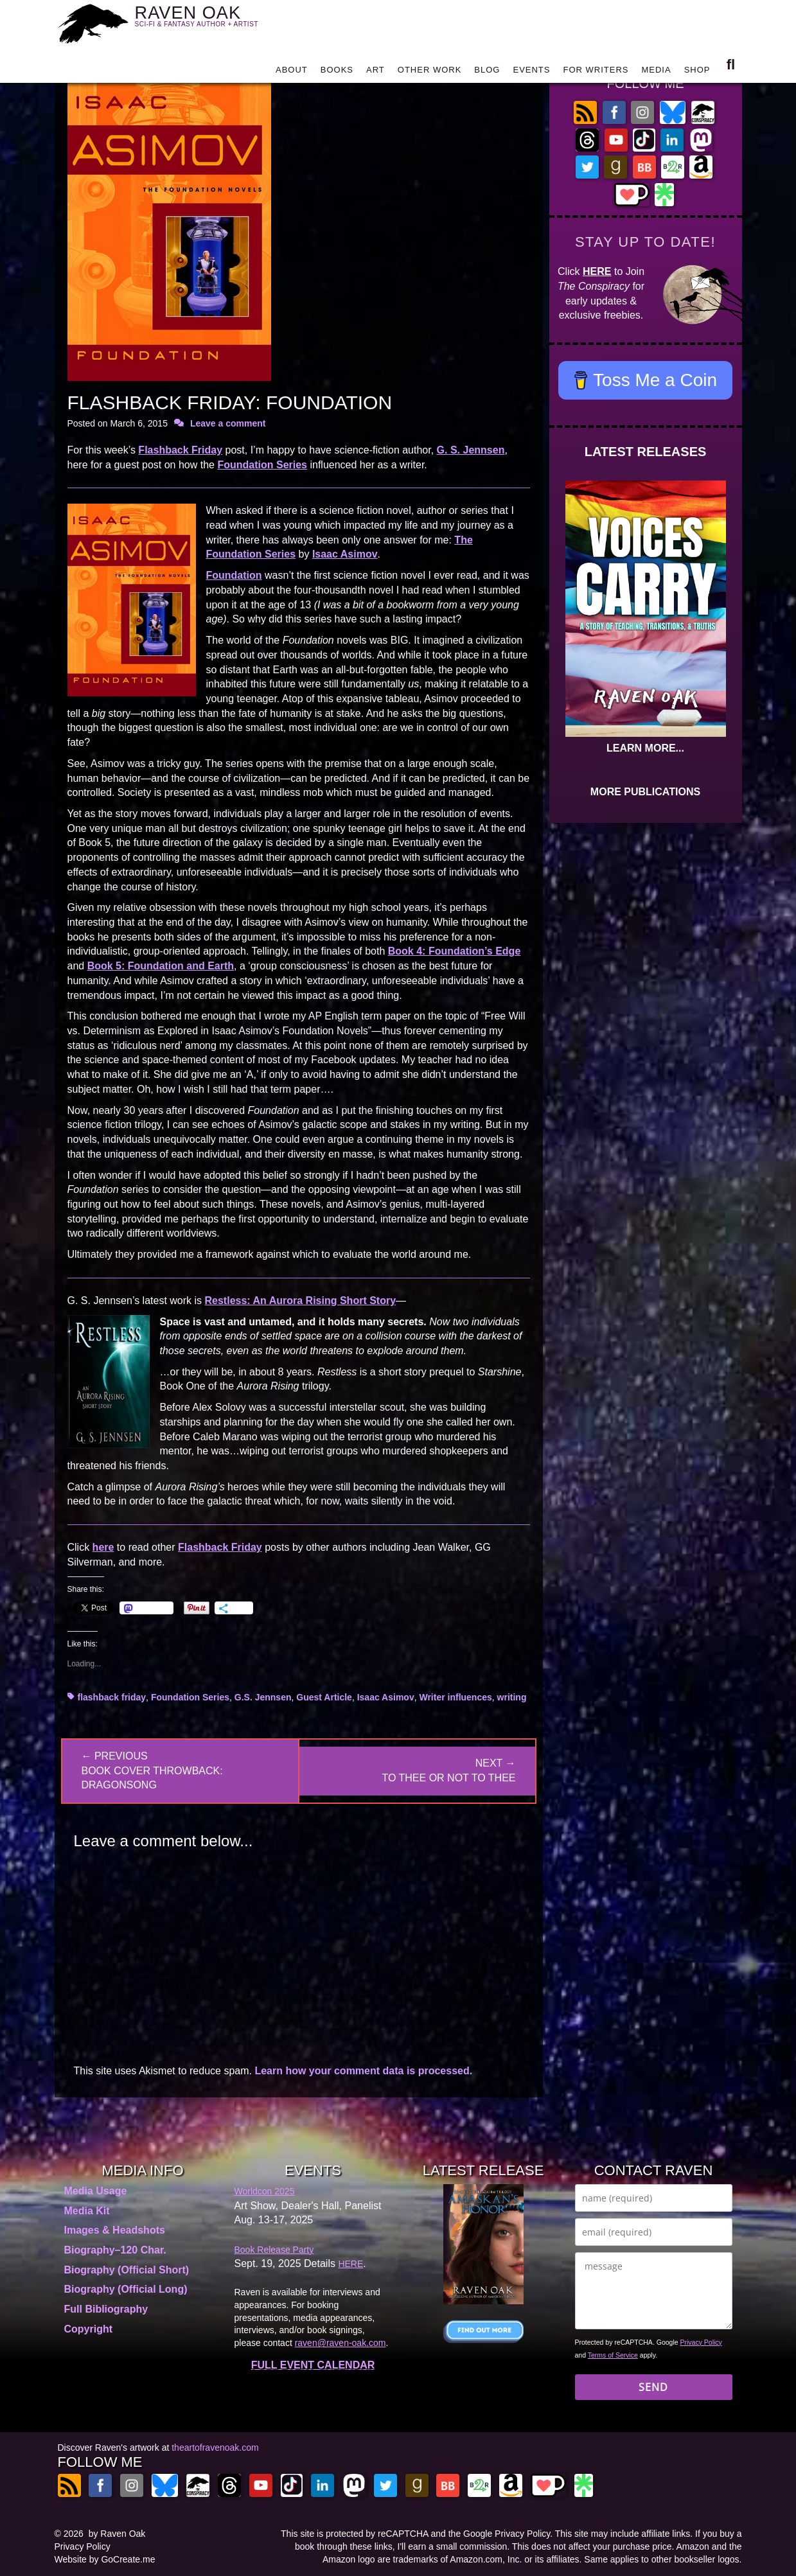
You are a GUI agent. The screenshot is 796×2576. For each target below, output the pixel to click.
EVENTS (531, 72)
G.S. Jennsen (263, 1697)
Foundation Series (262, 464)
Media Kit (87, 2210)
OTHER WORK (430, 72)
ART (375, 72)
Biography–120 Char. (115, 2250)
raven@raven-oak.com (340, 2343)
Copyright (88, 2329)
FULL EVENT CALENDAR (313, 2365)
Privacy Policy (701, 2342)
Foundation (234, 575)
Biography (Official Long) (126, 2289)
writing (512, 1697)
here (103, 1547)
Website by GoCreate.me (105, 2559)
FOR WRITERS (595, 72)
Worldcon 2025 (264, 2191)
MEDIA (656, 72)
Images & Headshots (114, 2230)
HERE (597, 271)
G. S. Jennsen (471, 450)
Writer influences (455, 1697)
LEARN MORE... (645, 748)
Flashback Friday (180, 450)
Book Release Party (274, 2250)
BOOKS (337, 72)
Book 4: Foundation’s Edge (454, 951)
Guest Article (324, 1697)
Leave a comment (228, 423)
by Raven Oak (117, 2533)
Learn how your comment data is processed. (363, 2070)
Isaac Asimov (345, 554)
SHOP (697, 72)
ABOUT (292, 72)
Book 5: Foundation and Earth (160, 965)
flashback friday (112, 1697)
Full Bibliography (106, 2309)
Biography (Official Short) (127, 2269)
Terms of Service (613, 2355)
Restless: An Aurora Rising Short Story (300, 1300)
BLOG (487, 72)
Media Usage (95, 2190)
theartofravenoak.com (215, 2447)
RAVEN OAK (215, 20)
